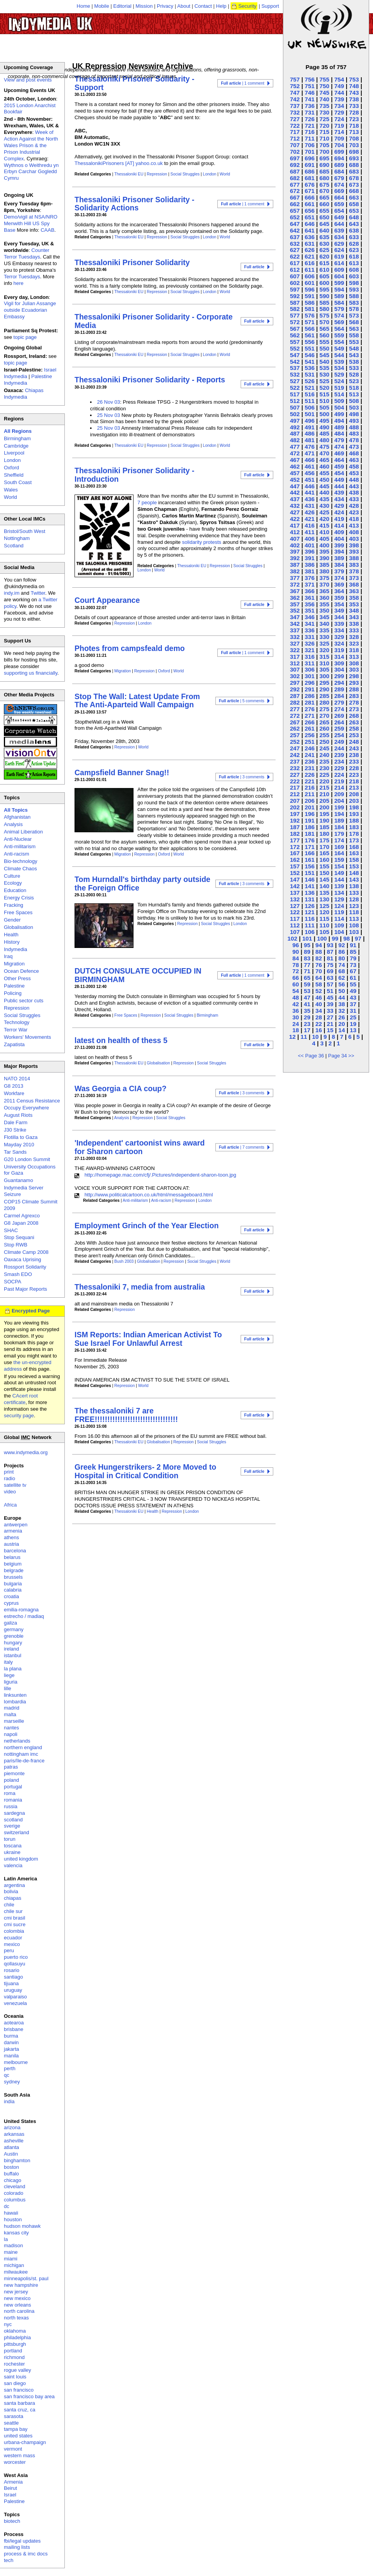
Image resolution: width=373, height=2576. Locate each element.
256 (309, 735)
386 (309, 564)
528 (354, 374)
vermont (13, 2449)
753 (354, 79)
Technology (16, 1022)
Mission (144, 6)
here (19, 283)
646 (309, 223)
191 (309, 820)
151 (309, 873)
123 (354, 906)
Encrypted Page (31, 1311)
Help (221, 6)
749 (339, 86)
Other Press (17, 978)
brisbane (13, 2029)
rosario (11, 1970)
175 (324, 840)
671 (309, 190)
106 (309, 932)
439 (339, 492)
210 (324, 794)
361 (309, 597)
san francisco (19, 2390)
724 (339, 119)
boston (11, 2167)
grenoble (14, 1636)
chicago (12, 2180)
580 (324, 309)
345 (324, 617)
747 (295, 92)
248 (354, 741)
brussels (13, 1577)
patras (11, 1767)
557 (295, 341)
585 (324, 302)
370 (324, 584)
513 (354, 394)
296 (309, 682)
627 (295, 249)
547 (295, 355)
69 (330, 971)
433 (354, 499)
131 (309, 899)
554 (339, 341)
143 (354, 879)
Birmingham (207, 1015)
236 (309, 761)
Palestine (14, 986)
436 (309, 499)
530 (324, 374)
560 (324, 335)
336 (309, 630)
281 (309, 702)
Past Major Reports (25, 1289)
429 (339, 505)
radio (9, 1478)
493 (354, 420)
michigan (14, 2265)
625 (324, 249)
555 (324, 341)
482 (295, 440)
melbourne (16, 2062)
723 (354, 119)
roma (10, 1793)
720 (324, 125)
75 (330, 965)
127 (295, 906)
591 (309, 296)
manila (11, 2056)
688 (354, 164)
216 (309, 787)
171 (309, 847)
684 (339, 171)
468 (354, 453)
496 (309, 420)
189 (339, 820)
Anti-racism (161, 1200)
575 (324, 315)
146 (309, 879)
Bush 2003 (124, 1261)
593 (354, 289)
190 (324, 820)
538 (354, 361)
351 (309, 610)
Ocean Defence (21, 971)
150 (324, 873)
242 (295, 755)
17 (307, 1030)
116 (309, 918)
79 (353, 958)
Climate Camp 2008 (26, 1252)
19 (353, 1024)
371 (309, 584)
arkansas (14, 2134)
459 (339, 466)
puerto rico (16, 1957)
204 (339, 800)
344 (339, 617)
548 (354, 348)
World (225, 174)
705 (324, 145)
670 (324, 190)
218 (354, 781)
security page (19, 1415)
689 (339, 164)
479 (339, 440)
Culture (12, 876)
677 (295, 184)
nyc (8, 2324)
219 (339, 781)
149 (339, 873)
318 (354, 650)
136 (309, 892)
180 (324, 833)
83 (307, 958)
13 (353, 1030)
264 (339, 722)
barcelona (15, 1551)
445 (324, 486)
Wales (11, 490)
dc (6, 2206)
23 (307, 1024)
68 (341, 971)
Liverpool (14, 453)
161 (309, 859)
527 (295, 381)
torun (10, 1839)
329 (339, 637)
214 (339, 787)
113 (354, 918)
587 (295, 302)
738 (354, 99)
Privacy (165, 6)
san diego (15, 2383)
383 (354, 564)
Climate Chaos (20, 868)
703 (354, 145)
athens (11, 1537)
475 (324, 446)
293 (354, 682)
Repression (157, 174)
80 (341, 958)
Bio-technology (20, 861)
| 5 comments (241, 701)
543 (354, 355)
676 (309, 184)
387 (295, 564)
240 (324, 755)
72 (295, 971)
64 (318, 977)
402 (295, 545)
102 (292, 938)
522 (295, 387)
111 (309, 925)
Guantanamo (18, 1180)
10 (315, 1036)
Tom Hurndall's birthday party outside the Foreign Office (142, 883)
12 (292, 1036)
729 (339, 112)
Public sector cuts (23, 1000)
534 (339, 368)
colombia (14, 1931)
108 (354, 925)
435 (324, 499)
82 (318, 958)
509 (339, 401)
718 (354, 125)
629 (339, 243)
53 (307, 991)
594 (339, 289)
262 (295, 728)
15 (330, 1030)
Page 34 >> (341, 1056)
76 (318, 965)
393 (354, 551)
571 (309, 322)
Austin (11, 2154)
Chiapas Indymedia (23, 393)
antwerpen (16, 1525)
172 (295, 847)
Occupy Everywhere (26, 1108)
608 (354, 269)
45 (330, 997)
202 (295, 807)
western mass (19, 2455)
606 (309, 276)
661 (309, 204)
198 (354, 807)
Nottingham (16, 538)
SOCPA (12, 1282)
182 (295, 833)
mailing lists (17, 2547)
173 (354, 840)
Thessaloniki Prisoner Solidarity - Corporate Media (153, 320)
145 (324, 879)
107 (295, 932)
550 (324, 348)
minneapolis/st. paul (26, 2278)
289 (339, 689)
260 (324, 728)
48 (295, 997)
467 (295, 460)
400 (324, 545)
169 (339, 847)
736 (309, 105)
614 (339, 263)
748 (354, 86)
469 (339, 453)
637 (295, 237)
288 (354, 689)
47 (307, 997)
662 (295, 204)
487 (295, 433)
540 (324, 361)
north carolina (19, 2311)
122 (295, 912)
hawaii (11, 2213)
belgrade (14, 1570)
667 (295, 197)
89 (307, 951)
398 (354, 545)
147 (295, 879)
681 (309, 178)
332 (295, 637)
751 (309, 86)
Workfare (14, 1093)
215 (324, 787)
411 (309, 532)
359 (339, 597)
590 (324, 296)
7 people (147, 502)
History (11, 942)
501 (309, 414)
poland (11, 1780)
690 (324, 164)
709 (339, 138)
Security (247, 6)
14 (341, 1030)
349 (339, 610)
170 (324, 847)
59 (307, 984)
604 (339, 276)
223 (354, 774)
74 (341, 965)
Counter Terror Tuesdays (26, 253)
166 (309, 853)
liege (9, 1675)
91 (353, 945)
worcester (15, 2462)
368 (354, 584)
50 (341, 991)
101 (307, 938)
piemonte (14, 1773)
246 (309, 748)
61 (353, 977)
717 (295, 131)
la (6, 2239)
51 (330, 991)
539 (339, 361)
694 (339, 158)
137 (295, 892)
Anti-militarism (135, 1200)
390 (324, 558)
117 (295, 918)
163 (354, 853)
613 (354, 263)
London (210, 174)
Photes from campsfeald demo (130, 648)
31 (353, 1010)
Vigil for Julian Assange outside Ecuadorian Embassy (30, 309)
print (9, 1472)
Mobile (101, 6)
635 (324, 237)
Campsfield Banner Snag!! (122, 772)
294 (339, 682)
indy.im (11, 593)
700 (324, 151)
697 (295, 158)
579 (339, 309)
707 (295, 145)
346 (309, 617)
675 (324, 184)
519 (339, 387)
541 (309, 361)
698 (354, 151)
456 (309, 473)
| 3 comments (241, 777)
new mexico (17, 2298)
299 (339, 676)
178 (354, 833)
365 (324, 591)
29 (307, 1017)
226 (309, 774)
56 (341, 984)
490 (324, 427)
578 (354, 309)
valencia (13, 1865)
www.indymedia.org (26, 1452)
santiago (13, 1977)
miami (10, 2259)
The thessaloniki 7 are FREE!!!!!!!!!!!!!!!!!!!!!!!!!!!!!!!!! (126, 1414)
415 (324, 525)
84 (295, 958)
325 (324, 643)
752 (295, 86)
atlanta (11, 2147)
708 (354, 138)
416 (309, 525)
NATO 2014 (17, 1078)
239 (339, 755)
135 (324, 892)
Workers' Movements (27, 1037)
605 (324, 276)
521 (309, 387)
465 (324, 460)
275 (324, 709)
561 (309, 335)
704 (339, 145)
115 (324, 918)
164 (339, 853)
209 (339, 794)
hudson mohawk (22, 2226)
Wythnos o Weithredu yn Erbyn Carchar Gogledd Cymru (31, 171)
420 (324, 519)
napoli (10, 1734)
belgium (13, 1564)
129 (339, 899)
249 (339, 741)
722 (295, 125)
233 (354, 761)
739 (339, 99)
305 (324, 669)
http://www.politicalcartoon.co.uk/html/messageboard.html (149, 1195)
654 (339, 210)
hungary (13, 1643)
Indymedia (15, 949)
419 (339, 519)
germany (14, 1629)
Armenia (13, 2482)
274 (339, 709)
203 (354, 800)
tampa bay (16, 2429)
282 (295, 702)
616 (309, 263)
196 (309, 814)
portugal (13, 1787)
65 (307, 977)
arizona (12, 2127)
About (184, 6)
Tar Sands (15, 1152)
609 (339, 269)
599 (339, 282)
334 (339, 630)
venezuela (15, 2003)
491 (309, 427)
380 (324, 571)
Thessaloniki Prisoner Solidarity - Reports (150, 379)
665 (324, 197)
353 (354, 604)
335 (324, 630)
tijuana (11, 1983)
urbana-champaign (25, 2442)
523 (354, 381)
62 (341, 977)
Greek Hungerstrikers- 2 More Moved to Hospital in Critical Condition (145, 1471)
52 (318, 991)
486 (309, 433)
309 (339, 663)
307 (295, 669)
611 (309, 269)
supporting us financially (30, 673)
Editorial (122, 6)
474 (339, 446)
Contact (203, 6)
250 (324, 741)
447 (295, 486)
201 (309, 807)
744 (339, 92)
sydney (12, 2082)
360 (324, 597)
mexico (12, 1944)
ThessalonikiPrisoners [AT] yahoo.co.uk (119, 163)
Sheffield (13, 475)
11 (303, 1036)
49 (353, 991)
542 (295, 361)
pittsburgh (15, 2344)
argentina (14, 1885)
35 (307, 1010)
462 (295, 466)
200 (324, 807)
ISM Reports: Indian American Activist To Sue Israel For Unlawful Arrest (148, 1338)
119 (339, 912)
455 (324, 473)
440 (324, 492)
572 (295, 322)
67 (353, 971)
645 (324, 223)
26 (341, 1017)
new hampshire (21, 2285)
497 (295, 420)
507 (295, 407)
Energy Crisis (19, 898)
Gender (12, 920)
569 (339, 322)
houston (13, 2219)
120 (324, 912)
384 (339, 564)
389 (339, 558)
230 (324, 768)
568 (354, 322)
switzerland (16, 1832)
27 (330, 1017)
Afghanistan (17, 817)
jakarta (11, 2049)
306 (309, 669)
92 (341, 945)
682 (295, 178)
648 (354, 217)
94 (318, 945)
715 (324, 131)
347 (295, 617)
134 (339, 892)
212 (295, 794)
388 (354, 558)
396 (309, 551)
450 (324, 479)
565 (324, 328)
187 (295, 827)
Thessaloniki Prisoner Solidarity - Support (134, 83)
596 (309, 289)
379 (339, 571)
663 (354, 197)
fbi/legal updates (22, 2541)
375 (324, 578)
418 (354, 519)
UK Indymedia (74, 20)
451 (309, 479)
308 (354, 663)
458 (354, 466)
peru (9, 1950)
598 (354, 282)
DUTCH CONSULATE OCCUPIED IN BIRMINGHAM (138, 975)
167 (295, 853)
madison (13, 2245)
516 (309, 394)
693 (354, 158)
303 (354, 669)
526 (309, 381)
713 (354, 131)
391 (309, 558)
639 (339, 230)
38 (341, 1004)
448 (354, 479)
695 (324, 158)
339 (339, 623)
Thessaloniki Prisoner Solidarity (132, 262)
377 (295, 578)
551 (309, 348)
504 (339, 407)
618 (354, 256)
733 (354, 105)
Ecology (13, 883)
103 (354, 932)
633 (354, 237)
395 (324, 551)
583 (354, 302)
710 (324, 138)
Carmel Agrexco (22, 1216)
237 (295, 761)
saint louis (15, 2377)
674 (339, 184)
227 (295, 774)
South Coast (18, 482)
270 (324, 715)
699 (339, 151)
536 (309, 368)
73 (353, 965)
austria (11, 1544)
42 (295, 1004)
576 (309, 315)
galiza (10, 1623)
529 (339, 374)
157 (295, 866)
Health (152, 1511)
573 (354, 315)
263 (354, 722)
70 (318, 971)
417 (295, 525)
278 (354, 702)
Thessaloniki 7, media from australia (140, 1287)
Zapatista (14, 1044)
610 (324, 269)
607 (295, 276)
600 (324, 282)
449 (339, 479)
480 (324, 440)
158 (354, 859)
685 (324, 171)
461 (309, 466)
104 (339, 932)
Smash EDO (18, 1274)
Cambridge (16, 446)
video (10, 1492)
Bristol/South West (24, 531)
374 (339, 578)
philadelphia (17, 2337)
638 (354, 230)
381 (309, 571)
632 (295, 243)
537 (295, 368)
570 (324, 322)
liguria (10, 1682)
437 (295, 499)
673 (354, 184)
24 (295, 1024)
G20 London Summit (27, 1159)
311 (309, 663)
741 (309, 99)
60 (295, 984)
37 (353, 1004)
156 (309, 866)
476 (309, 446)
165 (324, 853)
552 (295, 348)
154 (339, 866)
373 (354, 578)
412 (295, 532)
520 (324, 387)
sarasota (13, 2416)
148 (354, 873)
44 (341, 997)
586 (309, 302)
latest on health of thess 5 (121, 1040)
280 (324, 702)
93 (330, 945)
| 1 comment (242, 83)
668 (354, 190)
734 (339, 105)
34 (318, 1010)
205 (324, 800)
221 (309, 781)
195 (324, 814)
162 (295, 859)
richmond (14, 2357)
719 (339, 125)
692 (295, 164)
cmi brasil (14, 1918)
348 (354, 610)
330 (324, 637)
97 (358, 938)
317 (295, 656)
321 (309, 650)
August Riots (18, 1115)
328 (354, 637)
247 (295, 748)
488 (354, 427)
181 (309, 833)
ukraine (12, 1852)
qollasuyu (14, 1964)
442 (295, 492)
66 (295, 977)
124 (339, 906)
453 (354, 473)
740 (324, 99)
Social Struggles (185, 174)
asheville (14, 2141)
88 (318, 951)
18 (295, 1030)
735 (324, 105)
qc (6, 2075)
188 (354, 820)
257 (295, 735)
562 (295, 335)
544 (339, 355)
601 (309, 282)
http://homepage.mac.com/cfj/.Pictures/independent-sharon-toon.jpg (160, 1175)
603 (354, 276)
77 (307, 965)
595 (324, 289)
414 (339, 525)
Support (270, 6)
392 (295, 558)
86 (341, 951)
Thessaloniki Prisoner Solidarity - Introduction (134, 474)
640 (324, 230)
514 (339, 394)
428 (354, 505)
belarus (12, 1557)
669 (339, 190)
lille (7, 1688)
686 (309, 171)
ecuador (13, 1938)
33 (330, 1010)
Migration (123, 671)
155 (324, 866)
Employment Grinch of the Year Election (147, 1225)
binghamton (17, 2160)
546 (309, 355)
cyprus (11, 1603)
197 (295, 814)
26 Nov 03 (108, 402)
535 (324, 368)
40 (318, 1004)
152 (295, 873)
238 (354, 755)
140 (324, 886)
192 (295, 820)
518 (354, 387)
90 (295, 951)
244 (339, 748)
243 (354, 748)
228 (354, 768)
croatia (11, 1596)
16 (318, 1030)
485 (324, 433)
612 (295, 269)
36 (295, 1010)
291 (309, 689)
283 (354, 696)
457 (295, 473)
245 (324, 748)
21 (330, 1024)
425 (324, 512)
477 (295, 446)
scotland (13, 1820)
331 (309, 637)
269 (339, 715)
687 (295, 171)
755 (324, 79)
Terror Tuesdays (22, 276)
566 (309, 328)
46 (318, 997)
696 (309, 158)
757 (295, 79)
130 (324, 899)
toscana (13, 1846)
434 (339, 499)
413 (354, 525)
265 (324, 722)
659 (339, 204)
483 (354, 433)
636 (309, 237)
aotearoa (14, 2023)
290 (324, 689)
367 (295, 591)
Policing (13, 993)
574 (339, 315)
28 (318, 1017)
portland (13, 2351)
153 (354, 866)
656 (309, 210)
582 (295, 309)
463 (354, 460)
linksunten (15, 1695)
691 (309, 164)
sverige (12, 1826)
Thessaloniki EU (128, 174)
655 (324, 210)
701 (309, 151)
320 (324, 650)
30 (295, 1017)
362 (295, 597)
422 (295, 519)
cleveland (14, 2186)
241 (309, 755)
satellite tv (15, 1485)
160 (324, 859)
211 (309, 794)
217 (295, 787)
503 (354, 407)
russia (10, 1806)
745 (324, 92)
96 (295, 945)
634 (339, 237)
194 (339, 814)
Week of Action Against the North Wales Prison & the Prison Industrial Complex (31, 145)
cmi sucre (15, 1924)
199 (339, 807)
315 (324, 656)
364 (339, 591)
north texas (16, 2318)
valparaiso (15, 1997)
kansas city (16, 2233)
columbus (15, 2200)
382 (295, 571)
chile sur (13, 1911)
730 (324, 112)
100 (322, 938)
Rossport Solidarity (25, 1267)
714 (339, 131)
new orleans (17, 2305)
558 (354, 335)
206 (309, 800)
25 (353, 1017)
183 (354, 827)
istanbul (12, 1655)
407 (295, 538)
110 (324, 925)
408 (354, 532)
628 (354, 243)
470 (324, 453)
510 (324, 401)
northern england (23, 1747)
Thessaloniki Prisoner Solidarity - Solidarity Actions (134, 203)
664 (339, 197)
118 (354, 912)
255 (324, 735)
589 (339, 296)
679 (339, 178)
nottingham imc (21, 1754)
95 (307, 945)
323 (354, 643)
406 (309, 538)
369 (339, 584)
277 (295, 709)
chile (9, 1905)
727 (295, 119)
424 (339, 512)
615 (324, 263)
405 (324, 538)
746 (309, 92)
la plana (13, 1669)
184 (339, 827)
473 (354, 446)
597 (295, 289)
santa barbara (19, 2403)
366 (309, 591)
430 (324, 505)
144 (339, 879)
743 (354, 92)
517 (295, 394)
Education (15, 890)
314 (339, 656)
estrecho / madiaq (24, 1616)
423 (354, 512)
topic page (25, 337)
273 (354, 709)
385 (324, 564)
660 (324, 204)
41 (307, 1004)
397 (295, 551)
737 (295, 105)
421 (309, 519)
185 (324, 827)
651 (309, 217)
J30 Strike (15, 1130)
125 (324, 906)
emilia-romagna (21, 1610)
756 (309, 79)
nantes (11, 1728)
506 (309, 407)
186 (309, 827)
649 (339, 217)
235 (324, 761)
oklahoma (15, 2331)
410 (324, 532)
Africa (10, 1505)
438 (354, 492)
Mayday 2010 (19, 1144)
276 (309, 709)
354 (339, 604)
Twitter (38, 593)
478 (354, 440)
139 (339, 886)
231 (309, 768)
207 (295, 800)
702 (295, 151)
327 (295, 643)
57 (330, 984)
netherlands (17, 1741)
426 (309, 512)
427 (295, 512)
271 (309, 715)
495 (324, 420)
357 (295, 604)
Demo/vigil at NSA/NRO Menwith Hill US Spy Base (30, 223)
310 (324, 663)
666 (309, 197)
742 (295, 99)
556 (309, 341)
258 (354, 728)
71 (307, 971)
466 (309, 460)
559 (339, 335)
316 (309, 656)
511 (309, 401)
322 (295, 650)
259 (339, 728)
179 (339, 833)
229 (339, 768)
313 (354, 656)
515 (324, 394)
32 (341, 1010)
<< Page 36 (311, 1056)
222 (295, 781)
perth (10, 2068)
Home (83, 6)
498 (354, 414)
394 (339, 551)
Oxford (164, 671)
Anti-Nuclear (18, 839)
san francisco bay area (29, 2396)
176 (309, 840)
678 (354, 178)
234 (339, 761)
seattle (11, 2423)
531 (309, 374)
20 (341, 1024)
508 (354, 401)
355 (324, 604)
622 (295, 256)
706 (309, 145)
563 (354, 328)
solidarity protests (201, 542)
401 (309, 545)
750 (324, 86)
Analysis (121, 1118)
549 (339, 348)
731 (309, 112)
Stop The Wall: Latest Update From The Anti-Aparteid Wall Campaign (137, 700)
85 (353, 951)
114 (339, 918)
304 (339, 669)
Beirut (10, 2488)
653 (354, 210)
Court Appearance (107, 600)
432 (295, 505)
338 (354, 623)
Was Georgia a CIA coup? (121, 1088)
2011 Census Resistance (32, 1101)
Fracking (13, 905)
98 (346, 938)
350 (324, 610)
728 (354, 112)
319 (339, 650)
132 (295, 899)
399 (339, 545)
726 (309, 119)
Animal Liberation (23, 832)
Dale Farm (16, 1122)
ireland (11, 1649)
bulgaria (13, 1584)
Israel (10, 2495)
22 (318, 1024)
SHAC (11, 1230)
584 (339, 302)
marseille (14, 1721)
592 (295, 296)
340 (324, 623)
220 (324, 781)
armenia (13, 1531)
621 (309, 256)
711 (309, 138)
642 (295, 230)
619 (339, 256)
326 (309, 643)
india (9, 2101)
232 (295, 768)
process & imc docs (26, 2554)
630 (324, 243)
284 (339, 696)
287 (295, 696)
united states (18, 2436)
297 (295, 682)
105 (324, 932)
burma (11, 2036)
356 (309, 604)
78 (295, 965)
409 (339, 532)
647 (295, 223)
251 (309, 741)
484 (339, 433)
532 (295, 374)
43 (353, 997)
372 (295, 584)
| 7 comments (241, 1147)
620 (324, 256)
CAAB (47, 230)
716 (309, 131)
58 (318, 984)
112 (295, 925)
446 (309, 486)
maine (10, 2252)
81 (330, 958)
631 (309, 243)
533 (354, 368)
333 (354, 630)
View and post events (28, 80)
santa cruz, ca (19, 2410)
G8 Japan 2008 (21, 1223)
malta (10, 1714)
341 (309, 623)
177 (295, 840)
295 (324, 682)
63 (330, 977)
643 (354, 223)
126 (309, 906)
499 (339, 414)
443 (354, 486)
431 (309, 505)
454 (339, 473)
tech (9, 2560)
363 (354, 591)
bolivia (11, 1891)
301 (309, 676)
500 (324, 414)
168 (354, 847)
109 (339, 925)
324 (339, 643)
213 (354, 787)
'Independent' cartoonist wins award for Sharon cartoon (140, 1147)
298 (354, 676)
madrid (11, 1708)
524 (339, 381)
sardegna (14, 1813)
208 (354, 794)
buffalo (11, 2174)
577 (295, 315)
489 (339, 427)
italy (8, 1662)
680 (324, 178)
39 (330, 1004)
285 (324, 696)
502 (295, 414)
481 (309, 440)
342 (295, 623)
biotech (12, 2521)
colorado (13, 2193)
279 (339, 702)
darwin (11, 2042)
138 (354, 886)
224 (339, 774)
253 (354, 735)
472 (295, 453)
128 (354, 899)
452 (295, 479)
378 (354, 571)
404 (339, 538)
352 (295, 610)
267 (295, 722)
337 (295, 630)
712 (295, 138)
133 (354, 892)
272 (295, 715)
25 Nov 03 (108, 415)
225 (324, 774)
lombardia (15, 1702)
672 (295, 190)
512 (295, 401)
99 (335, 938)
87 (330, 951)
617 (295, 263)
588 (354, 296)
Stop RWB (15, 1245)
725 (324, 119)
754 (339, 79)
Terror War (16, 1030)
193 (354, 814)
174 (339, 840)
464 (339, 460)
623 (354, 249)
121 (309, 912)
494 (339, 420)
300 (324, 676)
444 (339, 486)
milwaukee (16, 2272)
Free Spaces (126, 1015)
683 (354, 171)
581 (309, 309)
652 (295, 217)
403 (354, 538)
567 (295, 328)
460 (324, 466)
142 (295, 886)
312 (295, 663)
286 (309, 696)
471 (309, 453)
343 (354, 617)
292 (295, 689)
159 (339, 859)
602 (295, 282)
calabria (13, 1590)
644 (339, 223)
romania (13, 1800)
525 (324, 381)
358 (354, 597)
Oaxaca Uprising (22, 1259)
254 (339, 735)
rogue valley (17, 2370)
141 (309, 886)
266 (309, 722)
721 (309, 125)
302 (295, 676)
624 (339, 249)
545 (324, 355)
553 (354, 341)
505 (324, 407)
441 (309, 492)
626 (309, 249)
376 (309, 578)
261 (309, 728)
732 (295, 112)
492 (295, 427)
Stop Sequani (19, 1237)
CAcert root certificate (21, 1399)
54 (295, 991)
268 (354, 715)
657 (295, 210)
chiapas (12, 1898)
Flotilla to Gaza (21, 1137)
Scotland (14, 546)
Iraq (8, 956)
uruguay (13, 1990)
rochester (14, 2364)
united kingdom (21, 1859)
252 (295, 741)
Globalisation (158, 1063)
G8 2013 (13, 1086)
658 (354, 204)
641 (309, 230)
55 (353, 984)
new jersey (16, 2292)
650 (324, 217)
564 (339, 328)
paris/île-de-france (24, 1761)
